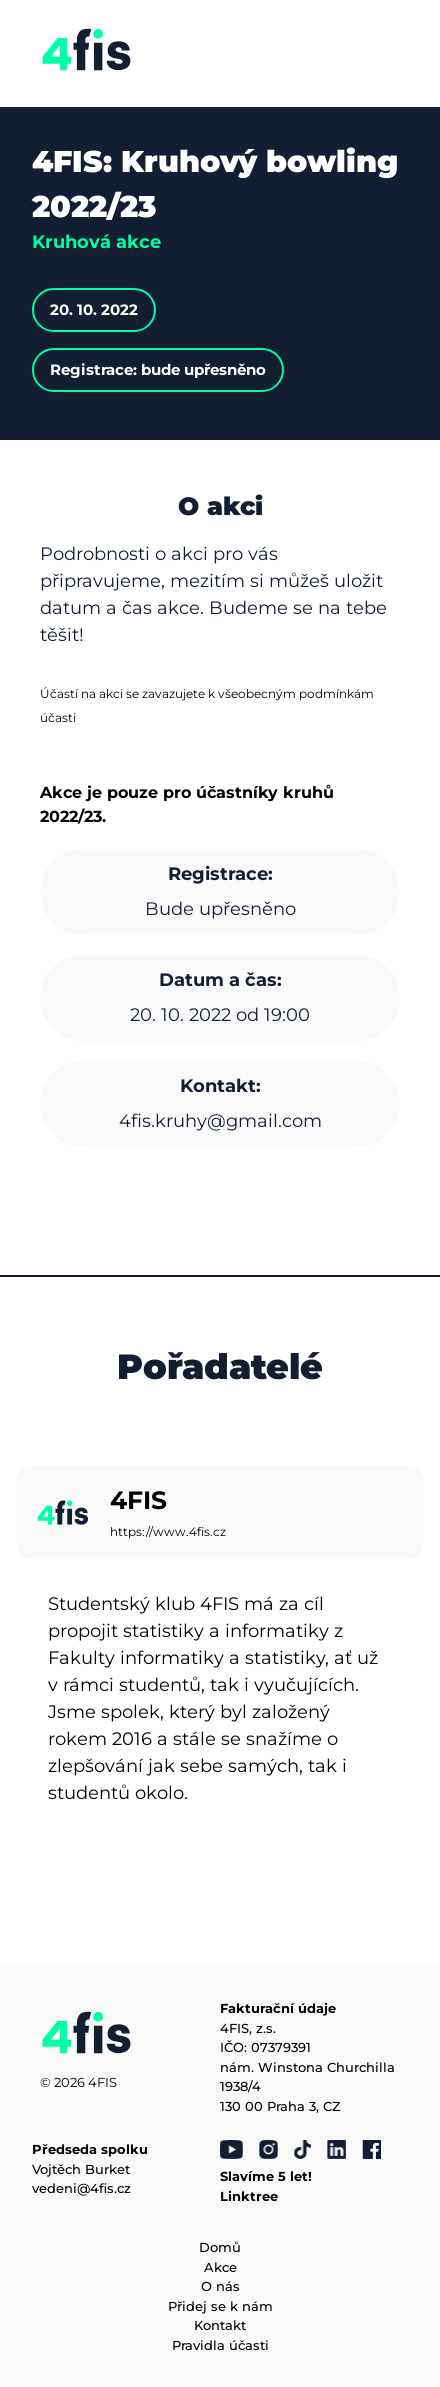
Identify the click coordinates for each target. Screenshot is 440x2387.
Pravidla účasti (220, 2345)
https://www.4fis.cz (168, 1531)
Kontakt (220, 2325)
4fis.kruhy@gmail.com (220, 1121)
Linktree (249, 2196)
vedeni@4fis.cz (81, 2188)
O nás (220, 2286)
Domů (220, 2247)
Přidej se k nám (220, 2306)
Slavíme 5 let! (266, 2176)
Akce (220, 2267)
